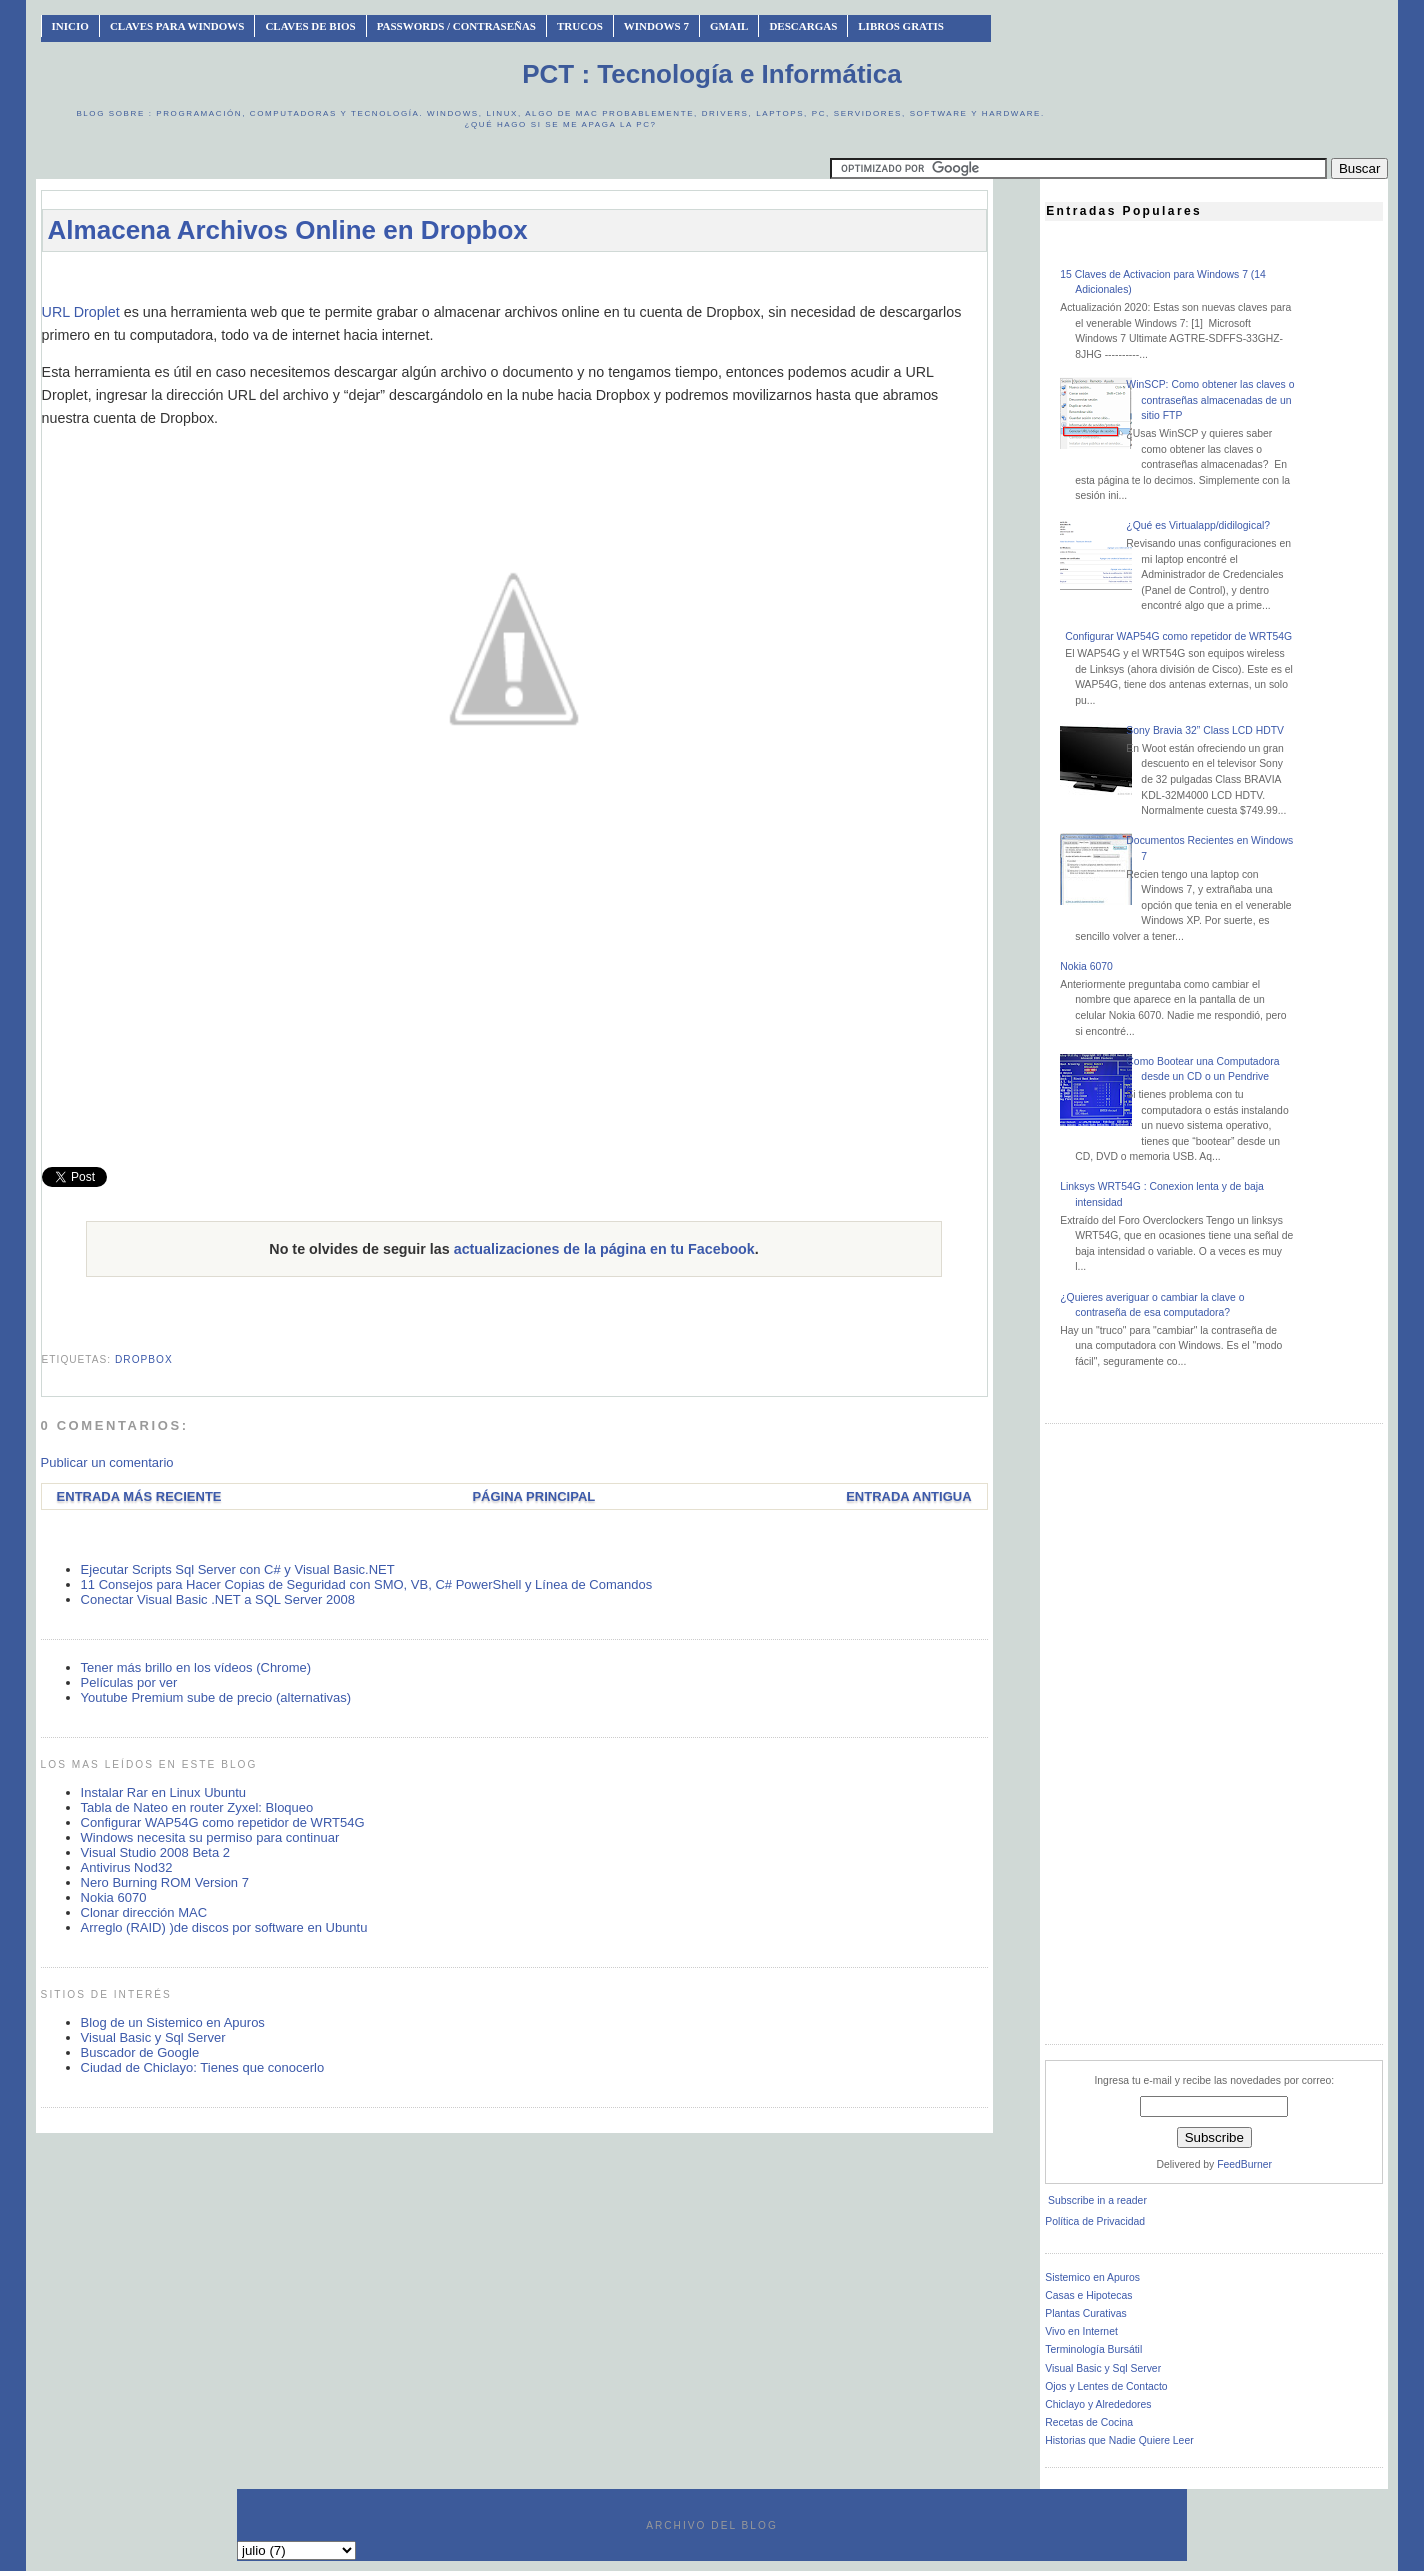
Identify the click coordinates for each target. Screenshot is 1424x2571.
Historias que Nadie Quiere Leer (1119, 2440)
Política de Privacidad (1095, 2221)
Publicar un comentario (107, 1462)
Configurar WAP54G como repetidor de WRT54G (223, 1822)
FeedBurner (1244, 2164)
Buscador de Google (140, 2052)
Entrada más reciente (139, 1496)
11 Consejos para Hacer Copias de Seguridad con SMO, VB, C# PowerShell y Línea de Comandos (367, 1584)
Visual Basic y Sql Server (153, 2037)
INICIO (70, 26)
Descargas (803, 26)
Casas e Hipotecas (1088, 2295)
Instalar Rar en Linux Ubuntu (163, 1792)
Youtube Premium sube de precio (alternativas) (216, 1697)
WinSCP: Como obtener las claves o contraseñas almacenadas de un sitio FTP (1210, 400)
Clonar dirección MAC (144, 1912)
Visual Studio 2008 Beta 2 (155, 1852)
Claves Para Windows (177, 26)
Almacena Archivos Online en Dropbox (288, 230)
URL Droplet (81, 312)
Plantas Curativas (1085, 2313)
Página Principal (533, 1496)
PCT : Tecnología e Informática (711, 74)
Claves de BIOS (310, 26)
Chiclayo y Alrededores (1098, 2404)
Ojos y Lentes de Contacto (1106, 2386)
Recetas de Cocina (1089, 2422)
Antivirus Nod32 (127, 1867)
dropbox (144, 1359)
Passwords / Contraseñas (456, 26)
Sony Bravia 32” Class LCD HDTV (1205, 730)
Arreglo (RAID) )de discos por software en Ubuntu (224, 1927)
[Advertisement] (514, 276)
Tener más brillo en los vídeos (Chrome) (196, 1667)
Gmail (729, 26)
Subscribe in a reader (1097, 2200)
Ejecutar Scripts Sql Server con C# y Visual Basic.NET (238, 1569)
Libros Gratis (901, 26)
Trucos (580, 26)
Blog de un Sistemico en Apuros (173, 2022)
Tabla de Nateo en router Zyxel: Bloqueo (197, 1807)
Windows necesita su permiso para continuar (210, 1837)
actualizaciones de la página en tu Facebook (604, 1249)
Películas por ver (129, 1682)
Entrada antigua (908, 1496)
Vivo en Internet (1081, 2331)
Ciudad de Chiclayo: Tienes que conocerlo (203, 2067)
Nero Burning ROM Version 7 (165, 1882)
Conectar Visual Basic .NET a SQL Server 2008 (218, 1599)
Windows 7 (656, 26)
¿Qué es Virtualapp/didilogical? (1198, 525)
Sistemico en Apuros (1092, 2277)
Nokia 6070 (114, 1897)
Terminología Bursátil (1093, 2349)
